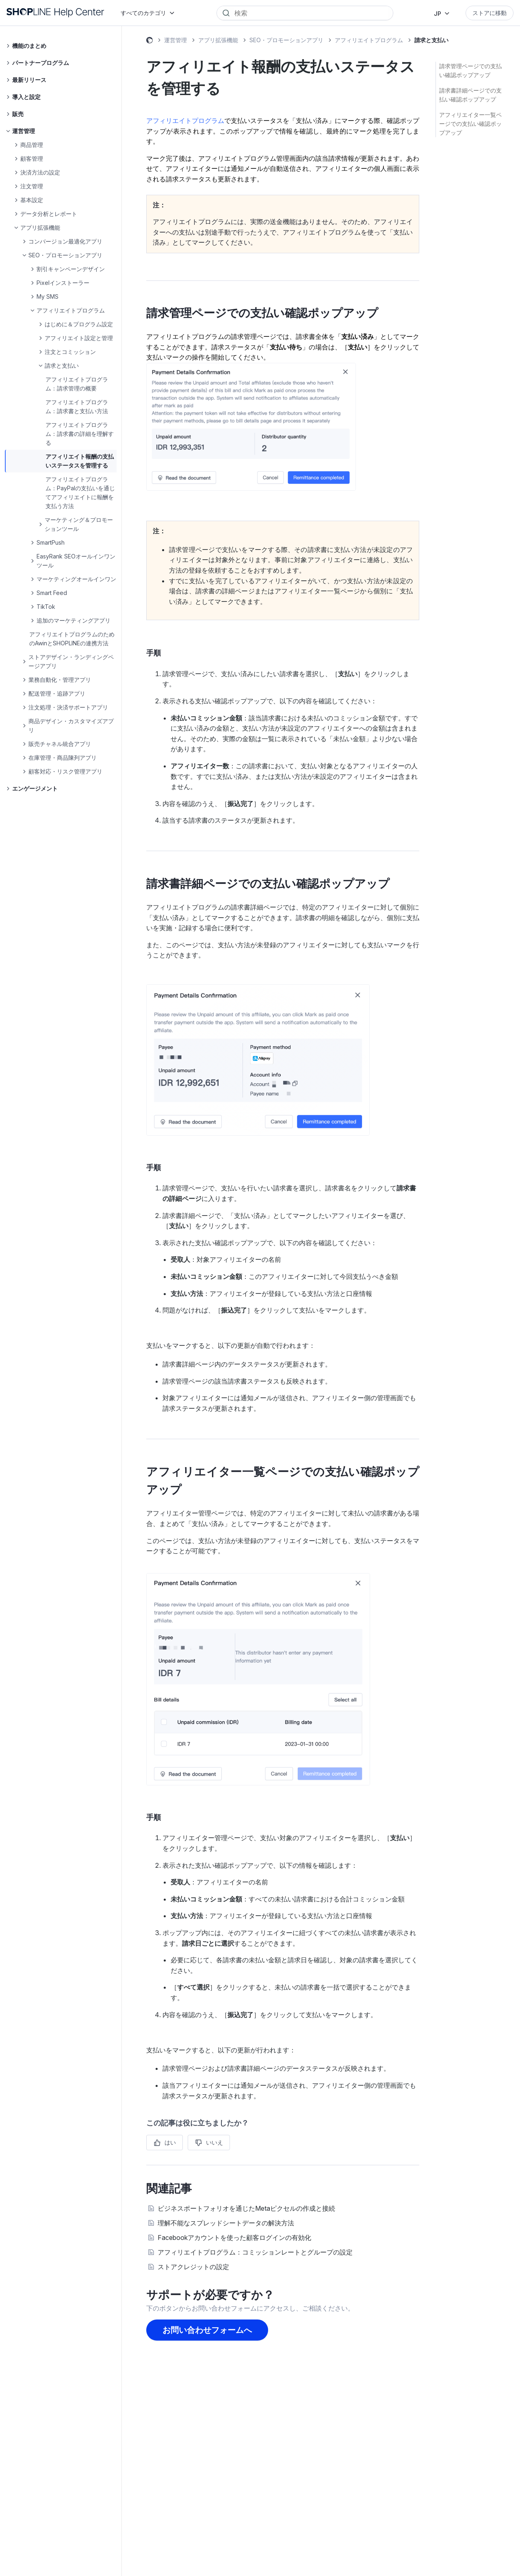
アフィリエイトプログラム (369, 40)
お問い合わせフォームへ (207, 2330)
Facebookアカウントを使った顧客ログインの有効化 (234, 2237)
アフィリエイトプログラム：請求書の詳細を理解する (80, 433)
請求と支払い (431, 40)
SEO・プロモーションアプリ (286, 40)
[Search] (311, 13)
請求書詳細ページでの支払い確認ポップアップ (470, 95)
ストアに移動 (489, 12)
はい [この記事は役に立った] (170, 2142)
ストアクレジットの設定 (193, 2267)
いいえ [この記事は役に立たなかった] (214, 2142)
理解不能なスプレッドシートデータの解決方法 (226, 2223)
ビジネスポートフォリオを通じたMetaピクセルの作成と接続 (246, 2208)
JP (437, 13)
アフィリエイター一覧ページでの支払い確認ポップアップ (470, 123)
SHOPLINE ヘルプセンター (149, 41)
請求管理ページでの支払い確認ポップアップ (470, 70)
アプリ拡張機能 (218, 40)
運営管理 (175, 40)
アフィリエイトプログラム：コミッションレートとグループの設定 (255, 2252)
